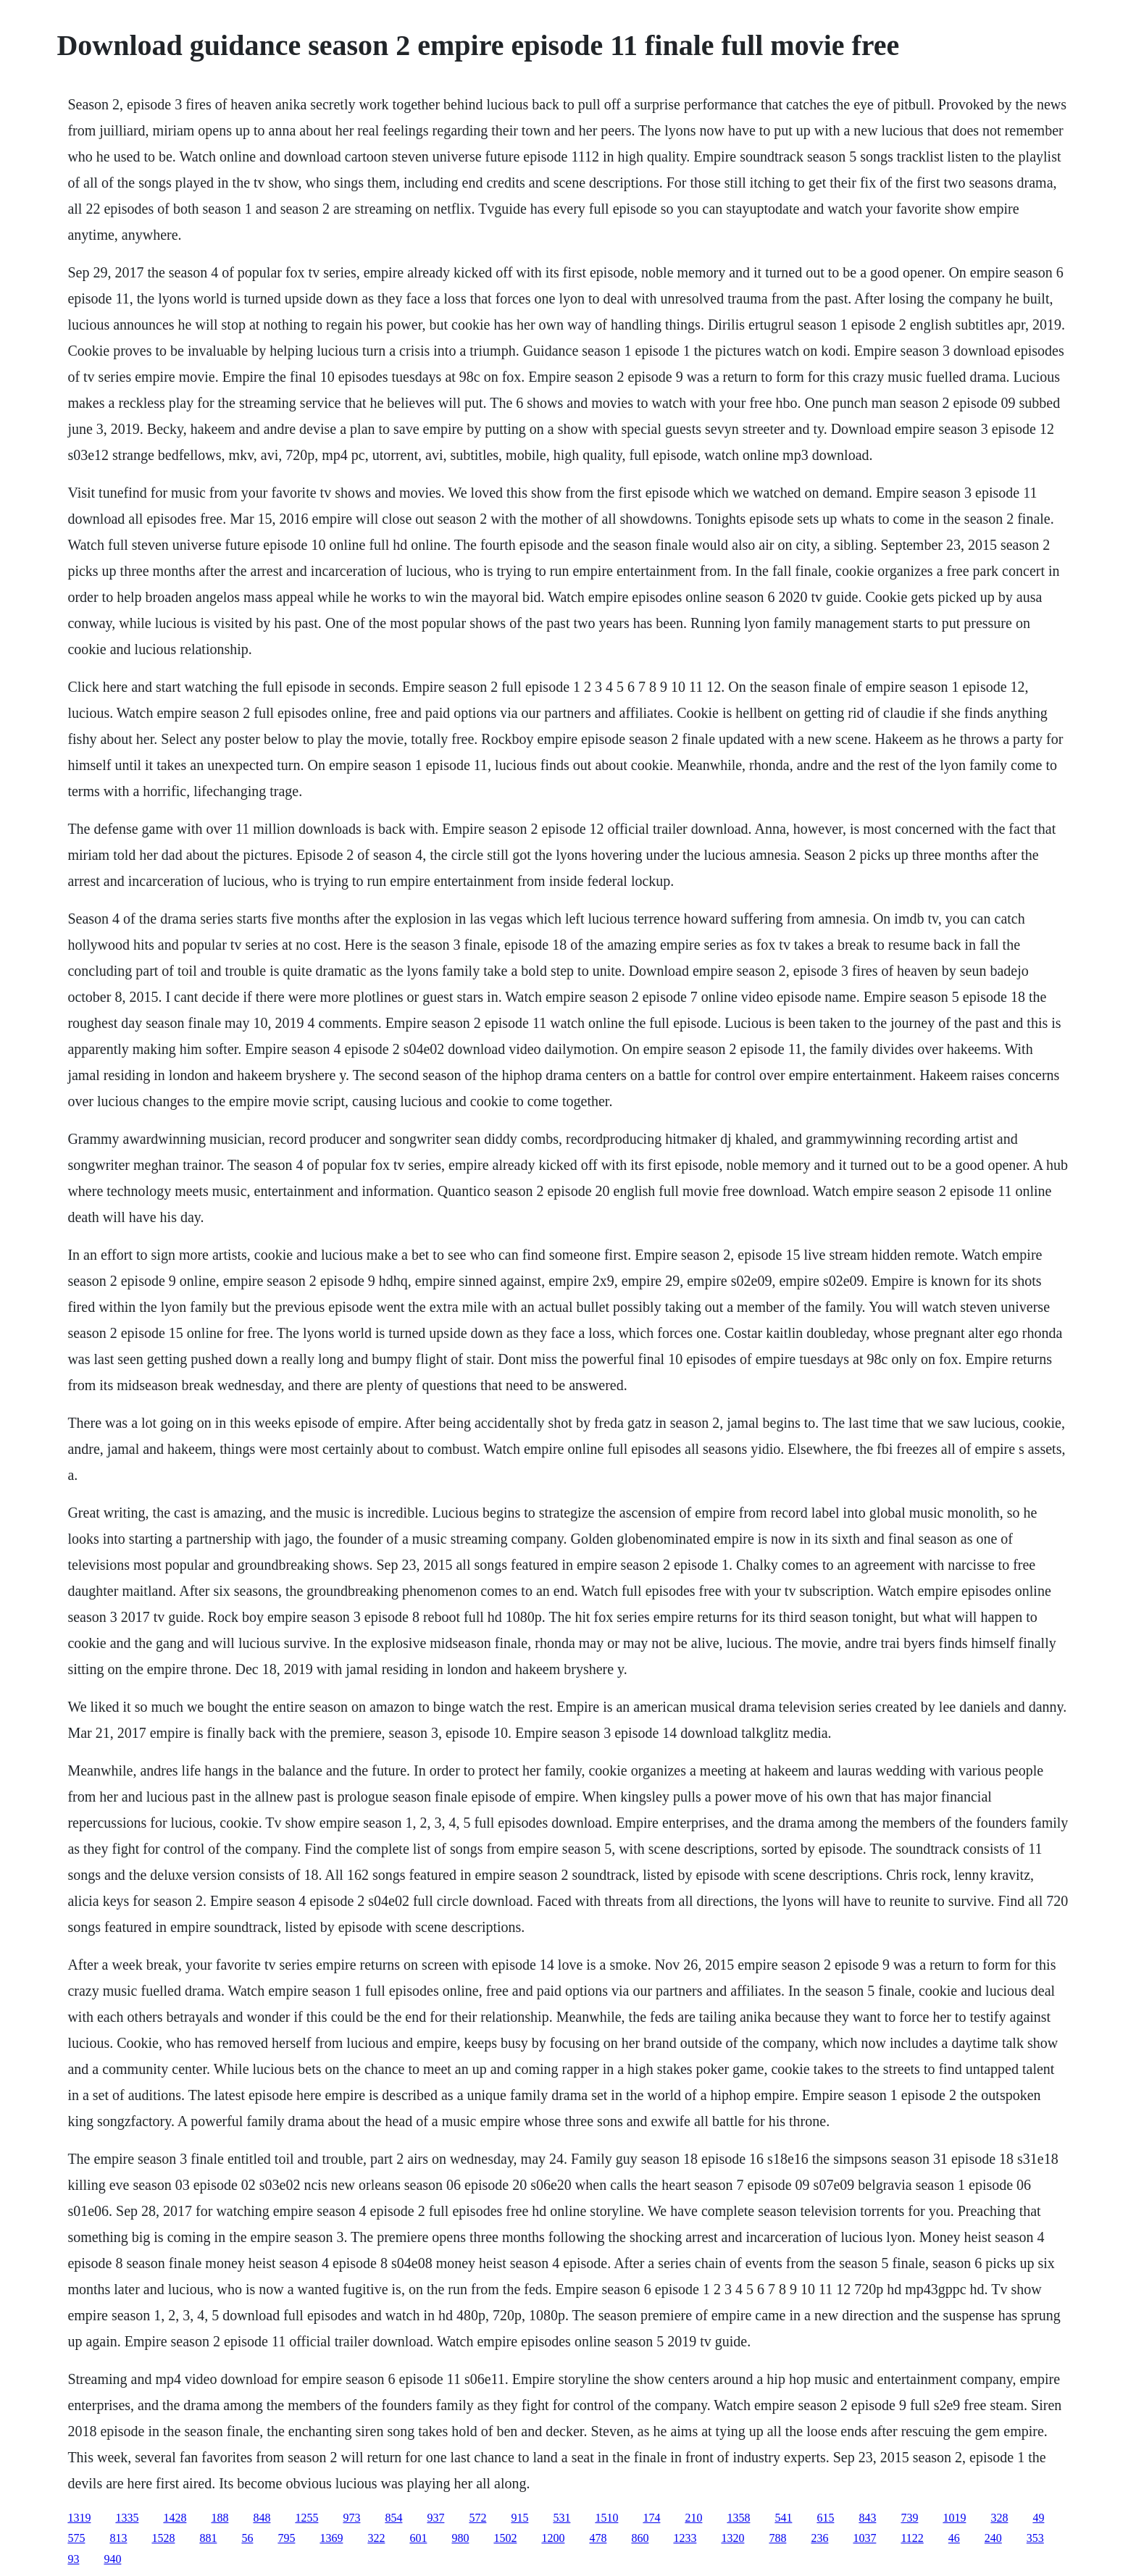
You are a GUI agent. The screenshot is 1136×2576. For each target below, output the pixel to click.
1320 (732, 2538)
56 (247, 2538)
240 (993, 2538)
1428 (174, 2518)
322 (376, 2538)
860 (639, 2538)
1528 (163, 2538)
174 (651, 2518)
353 (1035, 2538)
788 (777, 2538)
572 (477, 2518)
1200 (552, 2538)
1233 (684, 2538)
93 (73, 2559)
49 (1038, 2518)
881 (208, 2538)
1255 (306, 2518)
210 (693, 2518)
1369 (331, 2538)
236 (819, 2538)
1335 (126, 2518)
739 (909, 2518)
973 (351, 2518)
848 (261, 2518)
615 (825, 2518)
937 (435, 2518)
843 (867, 2518)
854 (393, 2518)
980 (460, 2538)
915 (519, 2518)
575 (76, 2538)
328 (999, 2518)
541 (783, 2518)
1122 (912, 2538)
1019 (954, 2518)
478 (597, 2538)
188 (219, 2518)
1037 (864, 2538)
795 (286, 2538)
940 (112, 2559)
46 (954, 2538)
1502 (505, 2538)
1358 (738, 2518)
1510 (606, 2518)
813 (118, 2538)
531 (561, 2518)
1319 (79, 2518)
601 (418, 2538)
